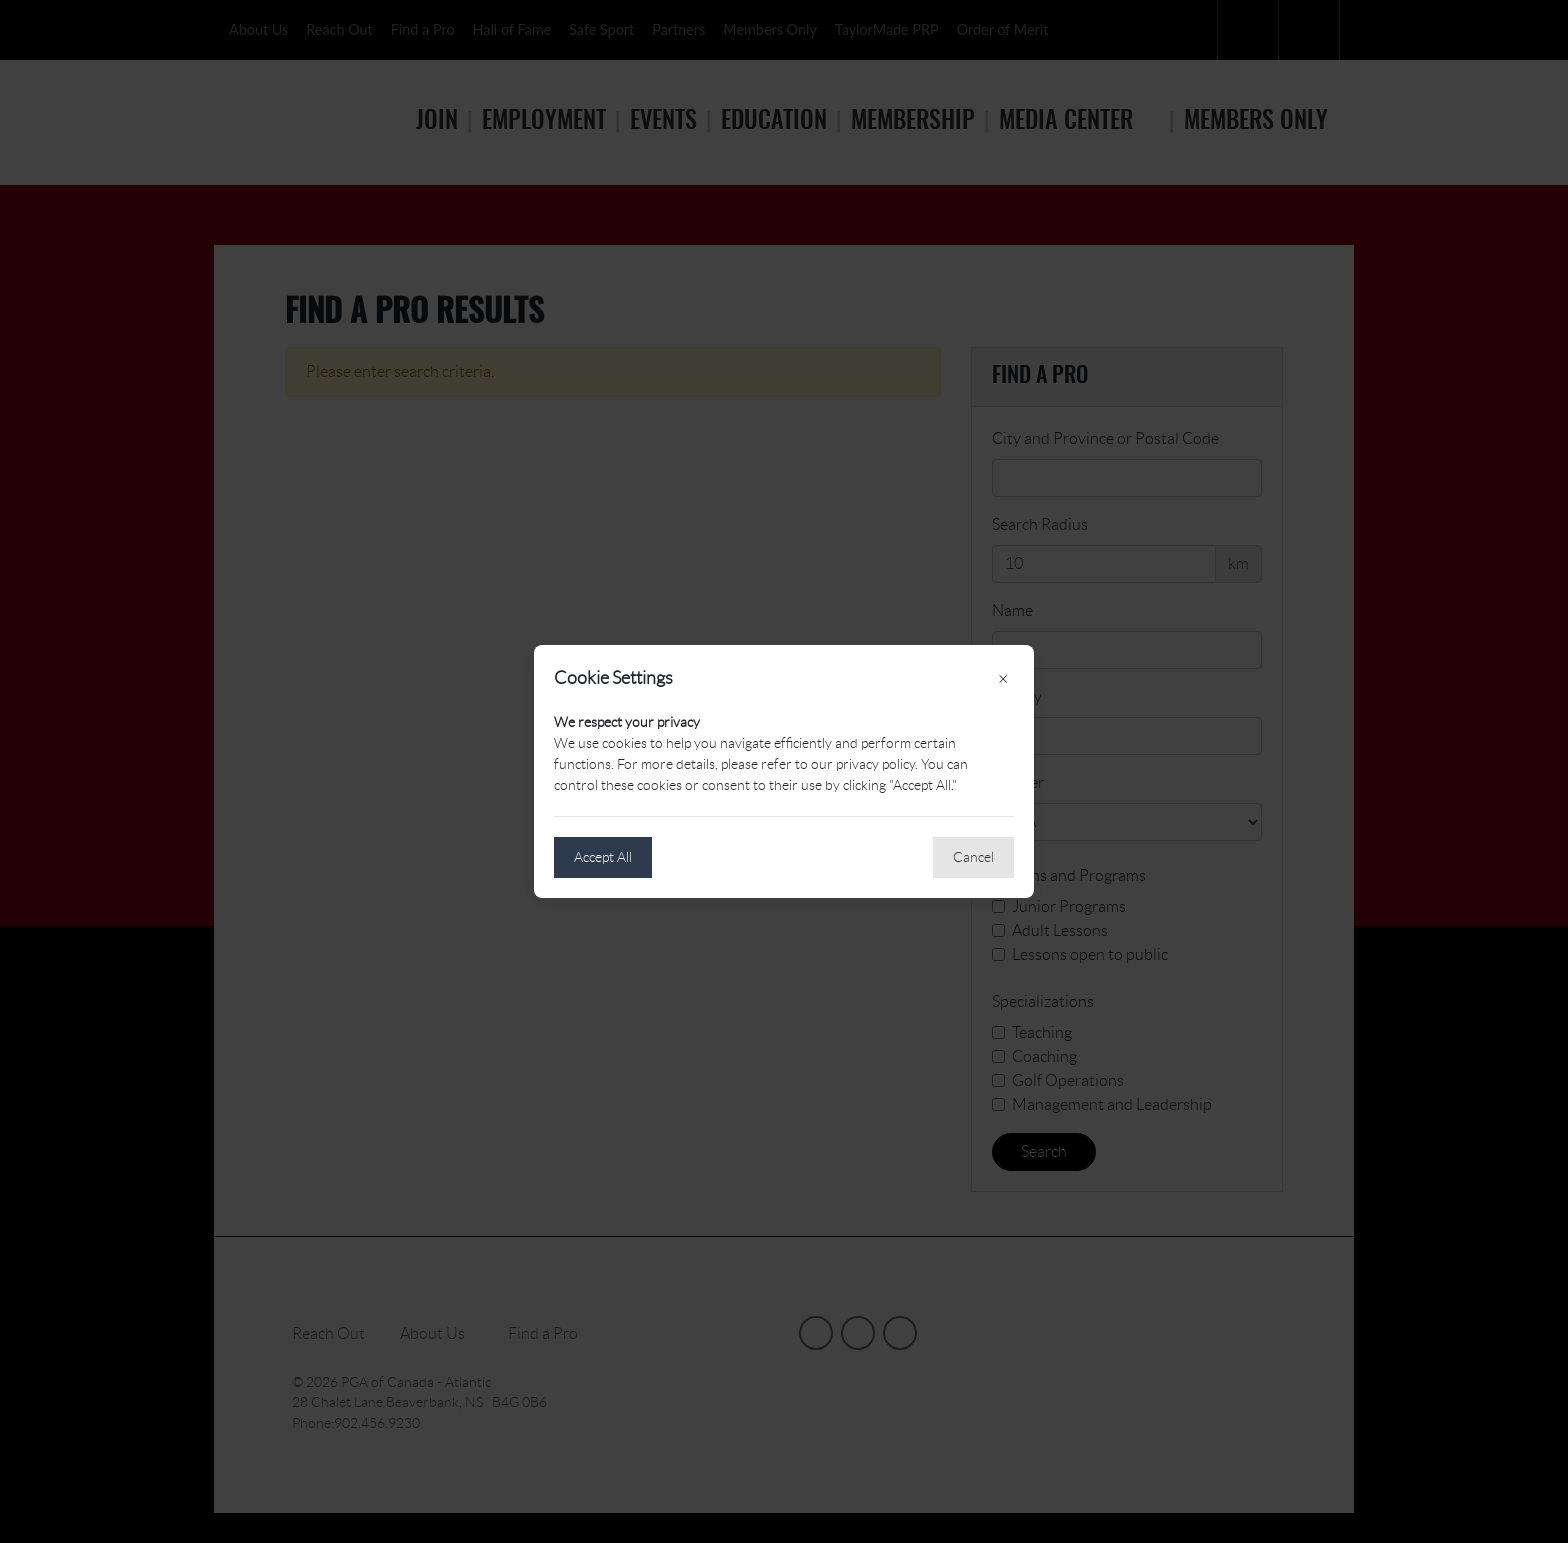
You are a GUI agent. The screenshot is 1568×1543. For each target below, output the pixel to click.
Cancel (973, 857)
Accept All (603, 857)
